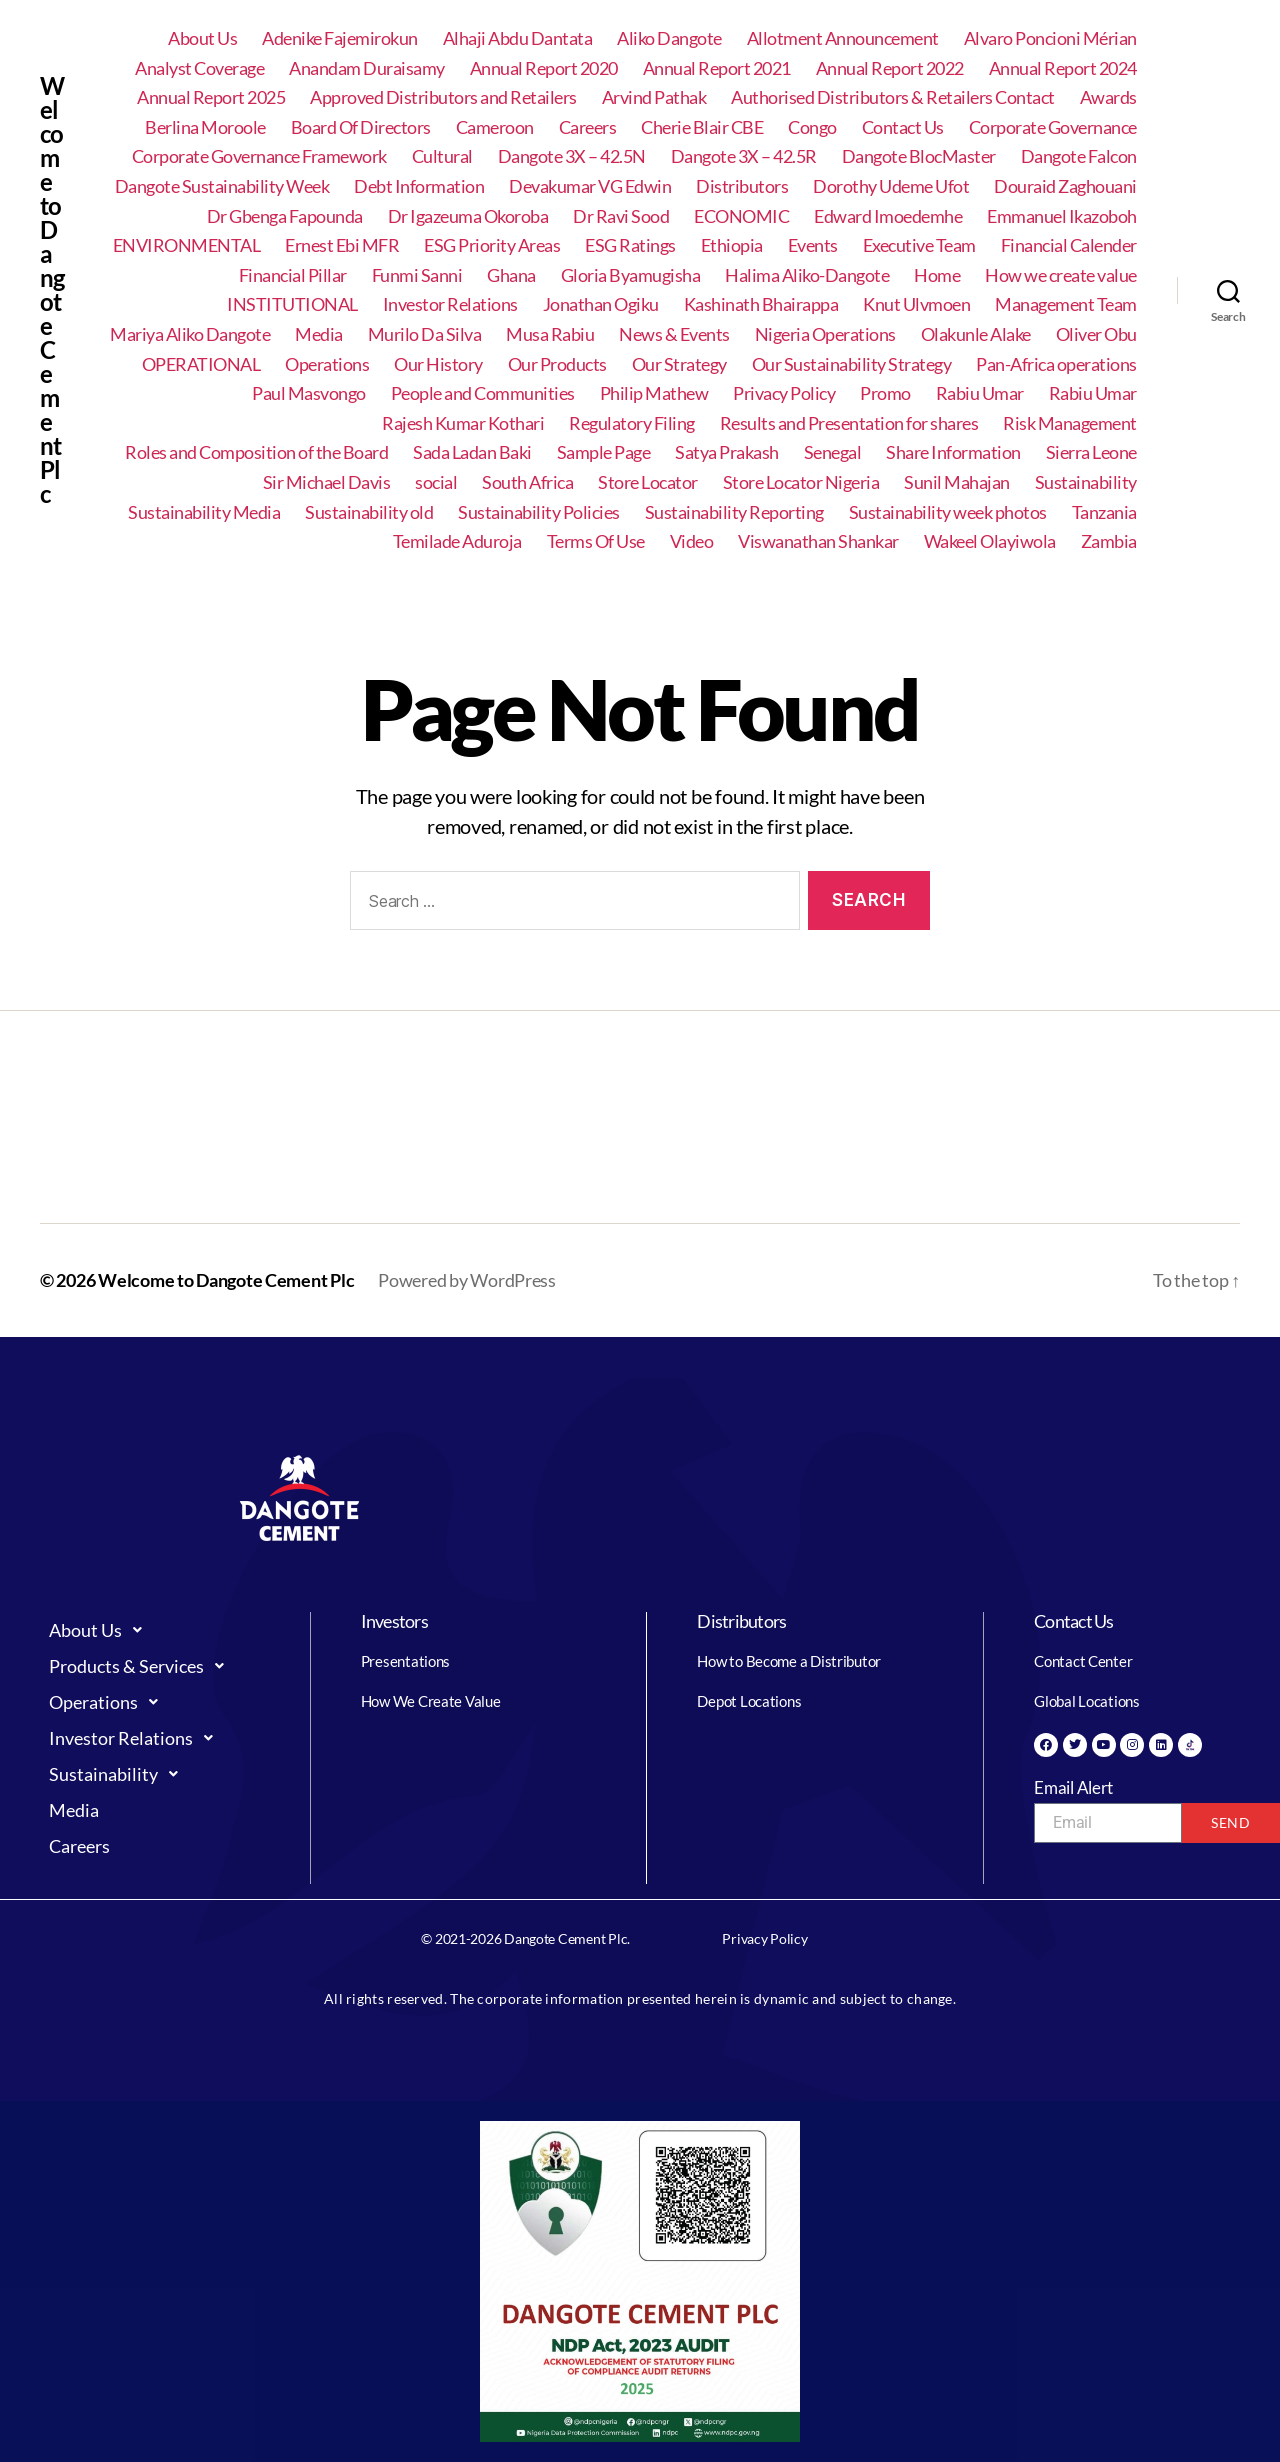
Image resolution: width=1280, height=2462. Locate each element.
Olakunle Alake (976, 334)
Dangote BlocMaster (919, 156)
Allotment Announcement (843, 38)
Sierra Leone (1091, 452)
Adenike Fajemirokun (340, 38)
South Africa (527, 482)
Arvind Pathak (654, 97)
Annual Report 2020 (544, 68)
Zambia (1109, 541)
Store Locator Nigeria (801, 482)
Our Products (557, 364)
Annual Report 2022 (890, 68)
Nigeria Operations (825, 334)
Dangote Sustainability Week (222, 186)
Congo (812, 127)
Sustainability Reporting (734, 512)
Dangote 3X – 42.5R (744, 156)
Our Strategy (679, 364)
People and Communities (483, 393)
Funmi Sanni (417, 275)
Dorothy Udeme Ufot (891, 186)
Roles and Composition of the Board (256, 452)
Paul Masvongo (309, 393)
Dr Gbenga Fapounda (285, 216)
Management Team (1066, 304)
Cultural (442, 156)
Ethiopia (732, 245)
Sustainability (1086, 482)
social (436, 482)
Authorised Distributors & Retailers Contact (893, 97)
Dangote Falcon (1079, 156)
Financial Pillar (293, 275)
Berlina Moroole (205, 127)
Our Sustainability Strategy (852, 364)
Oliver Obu (1096, 334)
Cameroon (495, 127)
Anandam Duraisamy (367, 68)
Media (319, 334)
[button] (160, 1630)
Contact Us (903, 127)
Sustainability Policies (539, 512)
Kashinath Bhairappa (761, 304)
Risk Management (1070, 423)
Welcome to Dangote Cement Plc (52, 290)
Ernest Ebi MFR (342, 245)
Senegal (833, 452)
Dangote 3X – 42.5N (572, 156)
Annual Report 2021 (717, 68)
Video (692, 541)
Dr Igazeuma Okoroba (468, 216)
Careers (588, 127)
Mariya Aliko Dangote (190, 334)
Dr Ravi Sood (621, 216)
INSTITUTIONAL (292, 304)
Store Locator (648, 482)
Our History (438, 364)
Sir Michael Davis (327, 482)
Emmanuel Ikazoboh (1062, 216)
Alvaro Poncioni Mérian (1050, 38)
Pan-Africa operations (1056, 364)
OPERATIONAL (201, 364)
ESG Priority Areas (492, 245)
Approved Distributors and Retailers (443, 97)
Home (937, 275)
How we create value (1061, 275)
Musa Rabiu (550, 334)
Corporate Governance (1053, 127)
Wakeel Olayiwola (990, 541)
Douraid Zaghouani (1065, 186)
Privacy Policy (784, 393)
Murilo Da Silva (425, 334)
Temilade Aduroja (457, 541)
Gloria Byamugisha (631, 275)
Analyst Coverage (199, 68)
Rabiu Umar (980, 393)
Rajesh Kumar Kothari (463, 423)
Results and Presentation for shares (849, 423)
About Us (202, 38)
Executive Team (919, 245)
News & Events (674, 334)
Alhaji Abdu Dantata (518, 38)
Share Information (953, 452)
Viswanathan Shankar (818, 541)
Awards (1108, 97)
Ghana (511, 275)
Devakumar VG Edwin (590, 186)
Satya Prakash (727, 452)
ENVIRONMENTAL (187, 245)
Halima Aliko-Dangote (807, 275)
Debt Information (419, 186)
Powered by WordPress (467, 1280)
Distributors (742, 186)
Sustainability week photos (948, 512)
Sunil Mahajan (957, 482)
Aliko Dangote (669, 38)
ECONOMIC (741, 216)
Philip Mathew (654, 393)
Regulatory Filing (632, 423)
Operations (327, 364)
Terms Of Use (596, 541)
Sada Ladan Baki (472, 452)
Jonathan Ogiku (601, 304)
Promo (885, 393)
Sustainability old (369, 512)
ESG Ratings (630, 245)
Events (813, 245)
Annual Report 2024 (1063, 68)
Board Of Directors (361, 127)
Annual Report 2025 (211, 97)
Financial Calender (1069, 245)
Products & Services (142, 1666)
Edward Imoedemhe (888, 216)
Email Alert (1073, 1787)
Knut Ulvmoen (916, 304)
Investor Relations (450, 304)
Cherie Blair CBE (702, 127)
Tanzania (1104, 512)
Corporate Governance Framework (259, 156)
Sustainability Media (204, 512)
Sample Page (604, 452)
